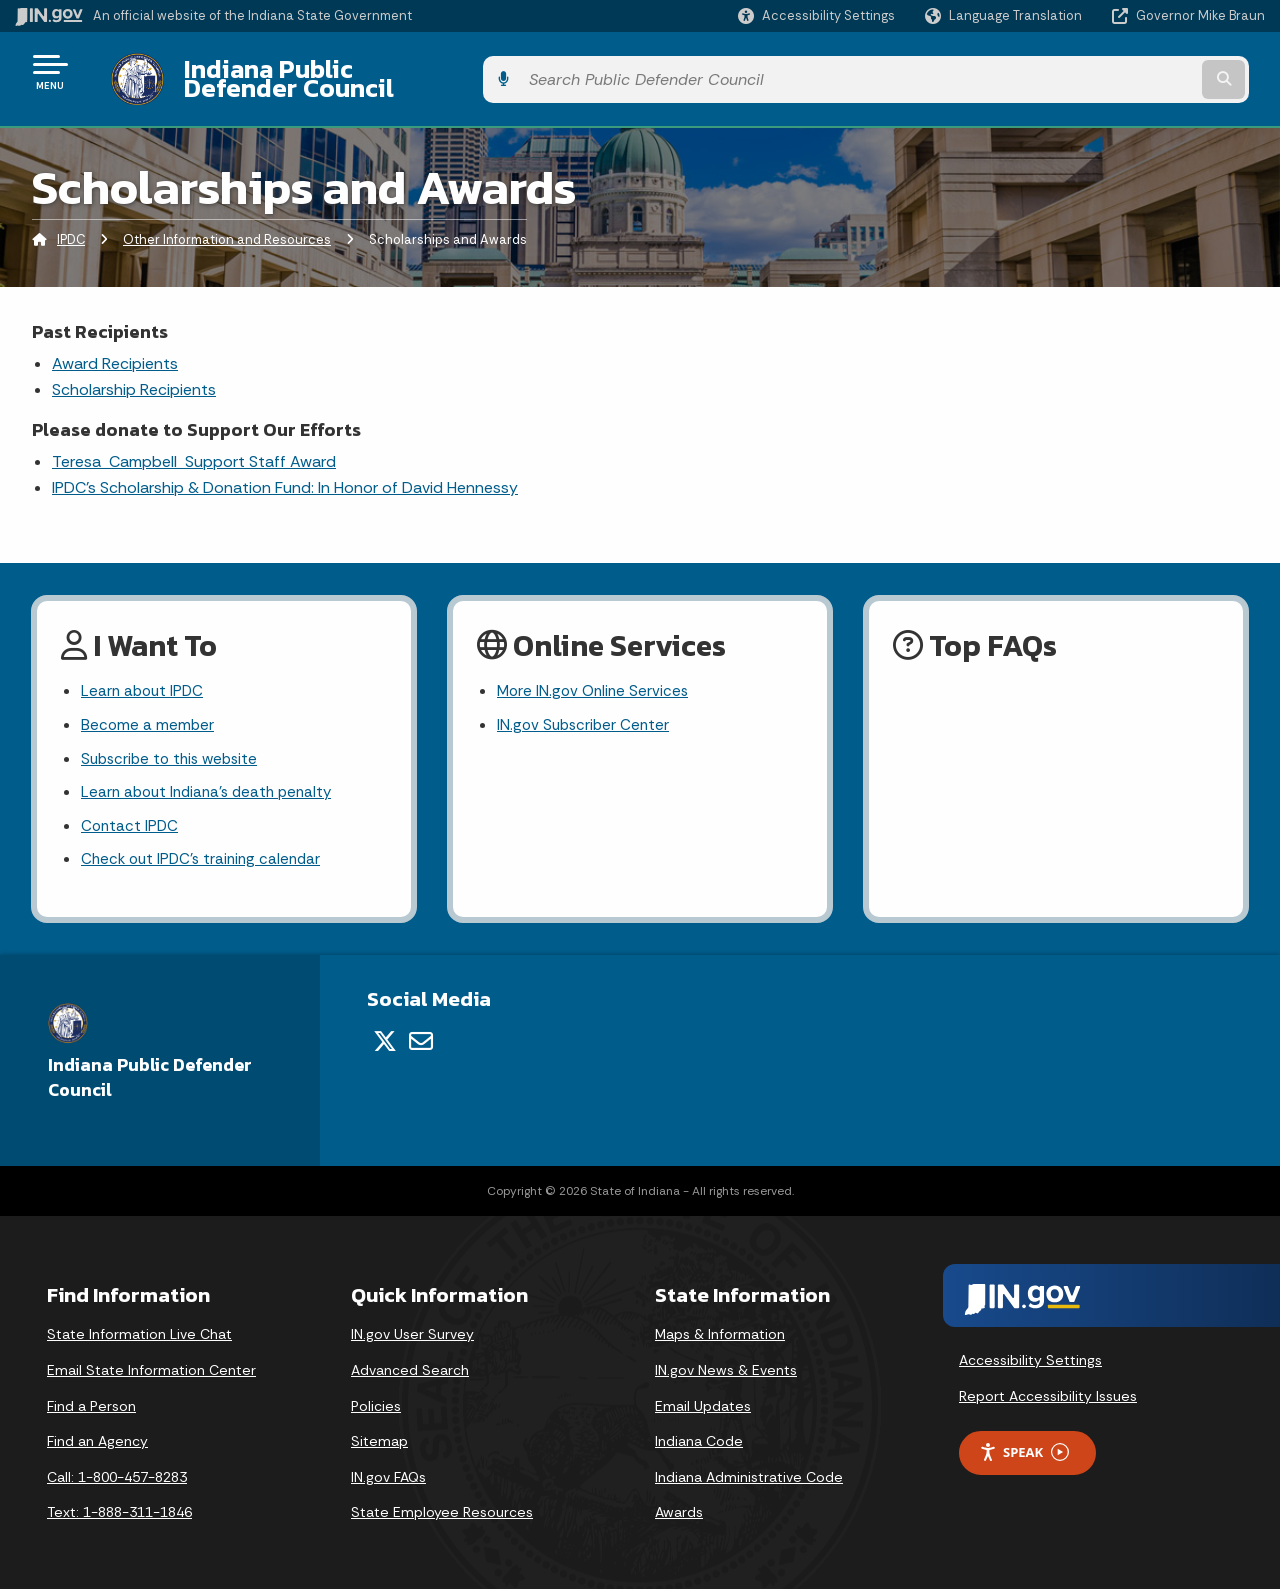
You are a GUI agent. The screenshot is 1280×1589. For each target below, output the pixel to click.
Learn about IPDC (144, 677)
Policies (376, 1400)
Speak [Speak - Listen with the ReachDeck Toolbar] (1024, 1446)
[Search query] (1122, 71)
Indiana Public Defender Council (354, 71)
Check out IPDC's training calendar (205, 853)
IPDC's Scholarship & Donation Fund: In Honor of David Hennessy (285, 472)
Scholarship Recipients (134, 374)
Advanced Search (410, 1364)
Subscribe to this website (174, 747)
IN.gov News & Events (726, 1364)
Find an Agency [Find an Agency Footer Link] (97, 1435)
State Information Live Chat (139, 1328)
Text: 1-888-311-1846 (119, 1506)
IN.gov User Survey (412, 1328)
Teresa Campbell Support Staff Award (194, 445)
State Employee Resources (442, 1506)
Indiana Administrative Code (749, 1471)
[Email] (421, 1035)
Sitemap (379, 1435)
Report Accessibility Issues (1048, 1390)
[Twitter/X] (385, 1035)
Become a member (148, 712)
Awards (679, 1506)
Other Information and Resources (227, 224)
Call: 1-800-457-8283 (117, 1471)
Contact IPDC (131, 818)
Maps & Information (720, 1328)
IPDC (71, 224)
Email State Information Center (151, 1364)
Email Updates (703, 1400)
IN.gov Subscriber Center (586, 712)
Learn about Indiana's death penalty (212, 783)
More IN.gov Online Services (596, 677)
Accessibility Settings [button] (1030, 1354)
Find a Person (91, 1400)
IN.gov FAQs (388, 1471)
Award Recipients (115, 347)
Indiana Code (699, 1435)
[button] (816, 15)
